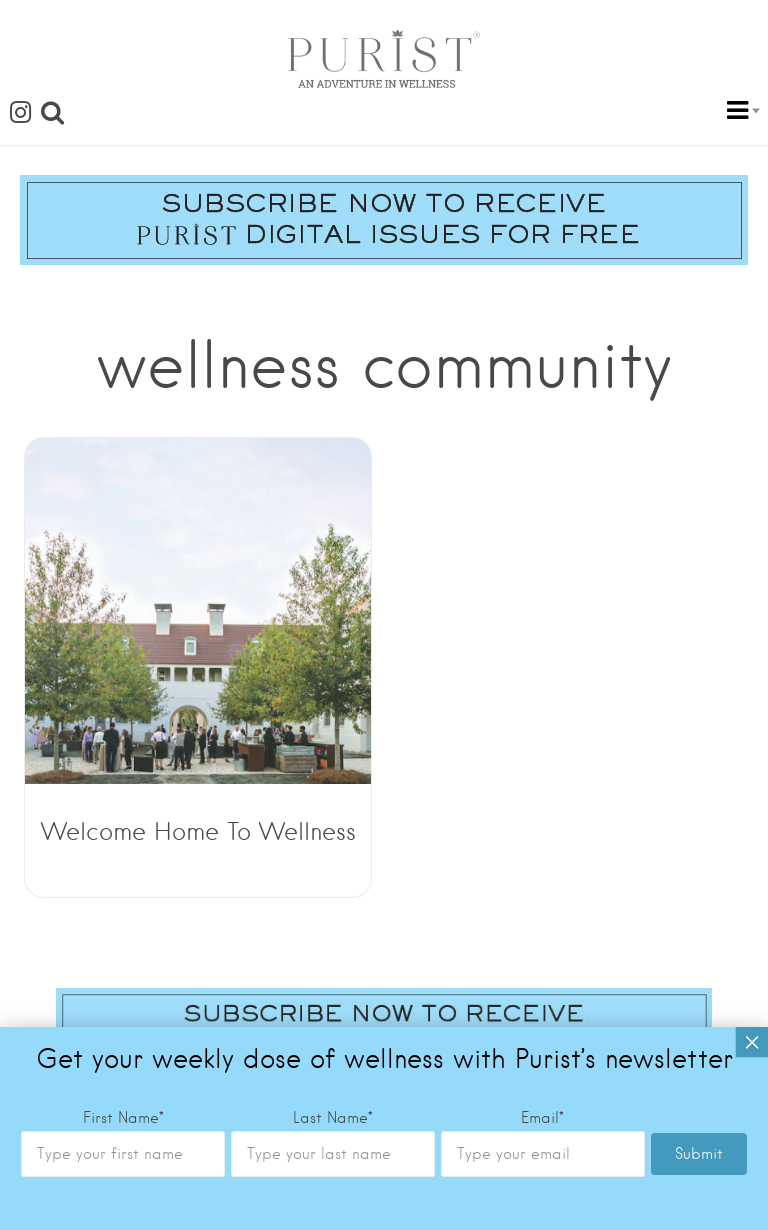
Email (542, 736)
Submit (699, 772)
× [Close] (752, 660)
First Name (123, 736)
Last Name (333, 736)
